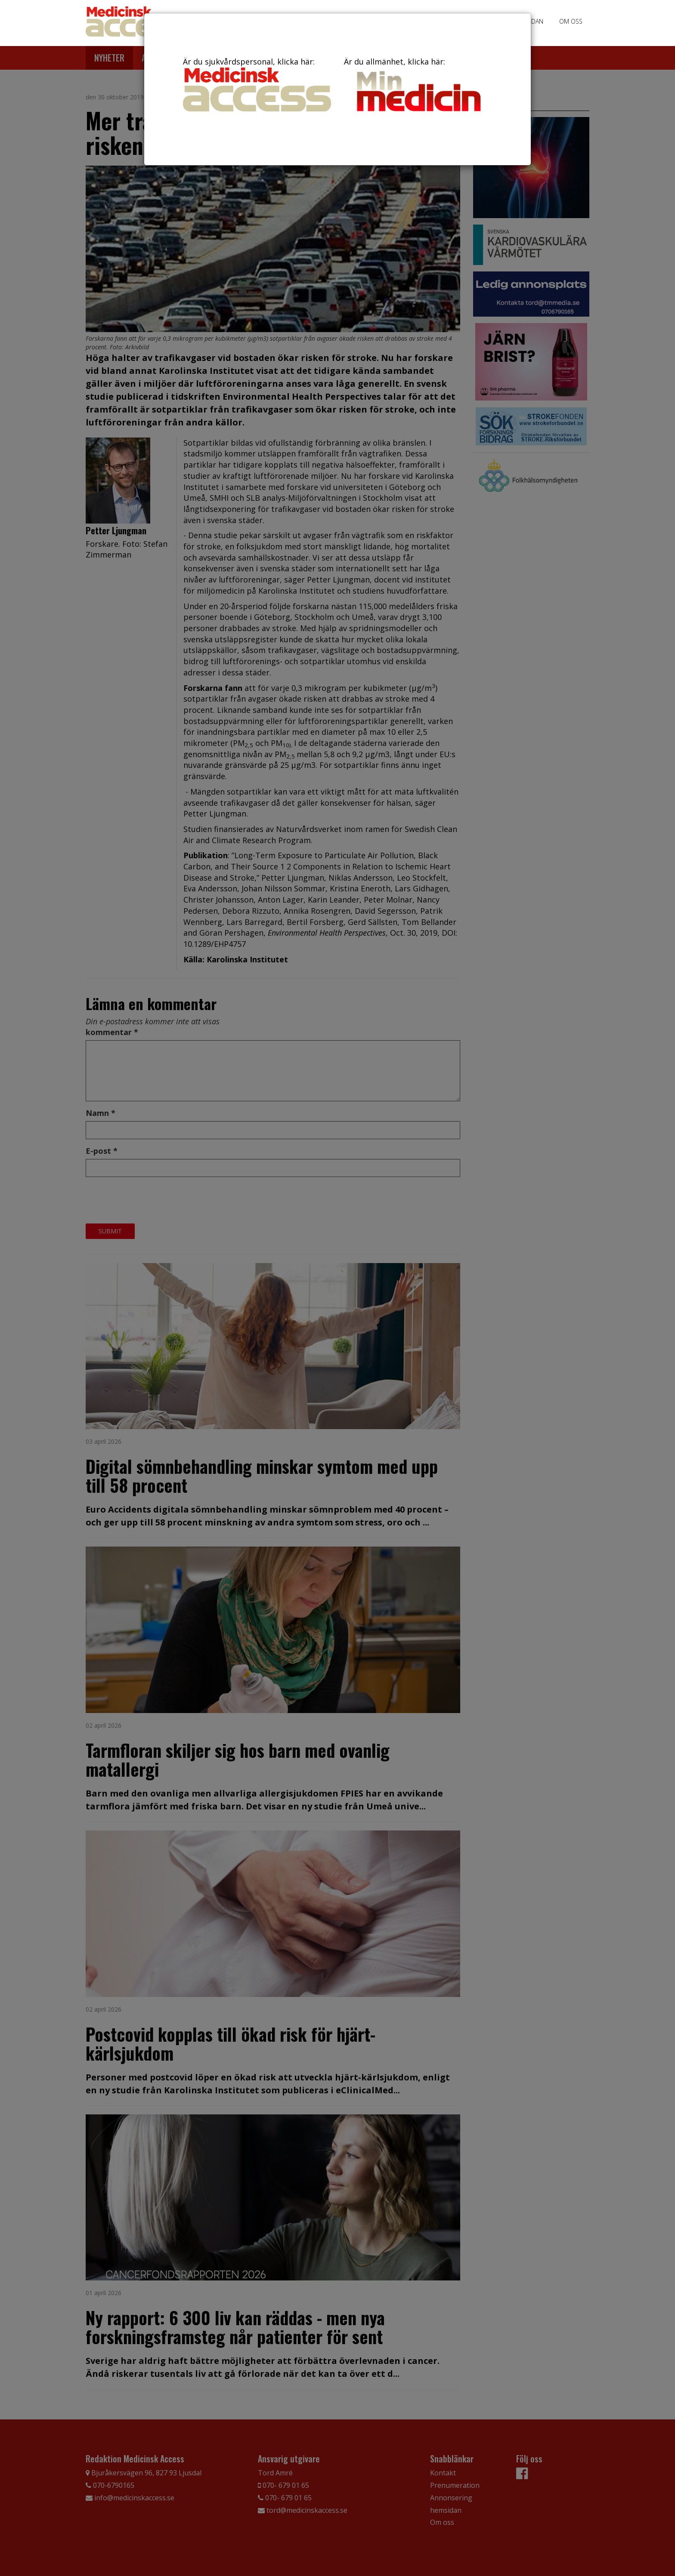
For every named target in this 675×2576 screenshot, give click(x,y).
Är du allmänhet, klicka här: (418, 86)
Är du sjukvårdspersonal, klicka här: (257, 83)
